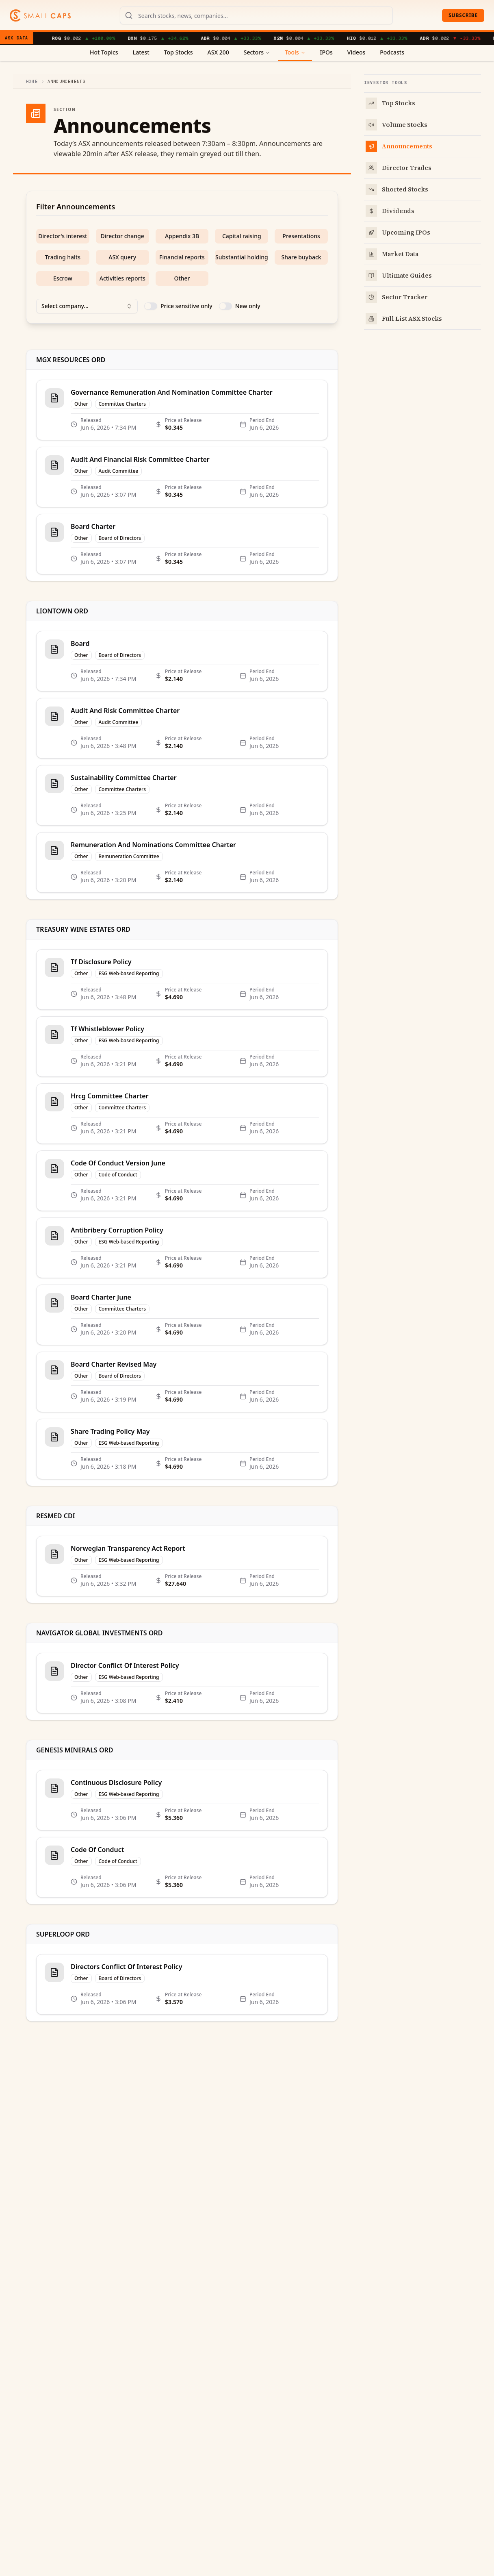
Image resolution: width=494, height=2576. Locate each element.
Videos (356, 52)
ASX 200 (218, 52)
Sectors (257, 52)
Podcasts (392, 52)
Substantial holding (241, 257)
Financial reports (182, 257)
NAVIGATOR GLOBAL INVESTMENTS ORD (99, 1632)
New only (247, 306)
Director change (122, 236)
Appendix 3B (182, 236)
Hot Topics (104, 52)
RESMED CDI (55, 1515)
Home (32, 81)
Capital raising (241, 236)
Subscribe (463, 15)
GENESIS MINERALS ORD (74, 1750)
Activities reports (122, 278)
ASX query (122, 257)
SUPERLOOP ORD (63, 1934)
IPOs (326, 52)
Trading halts (62, 257)
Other (182, 278)
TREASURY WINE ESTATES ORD (83, 929)
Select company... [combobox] (86, 306)
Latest (141, 52)
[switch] (150, 306)
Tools (295, 52)
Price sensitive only (186, 306)
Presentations (301, 236)
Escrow (62, 278)
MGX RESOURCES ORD (70, 359)
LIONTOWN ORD (62, 611)
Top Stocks (178, 52)
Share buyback (301, 257)
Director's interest (62, 236)
